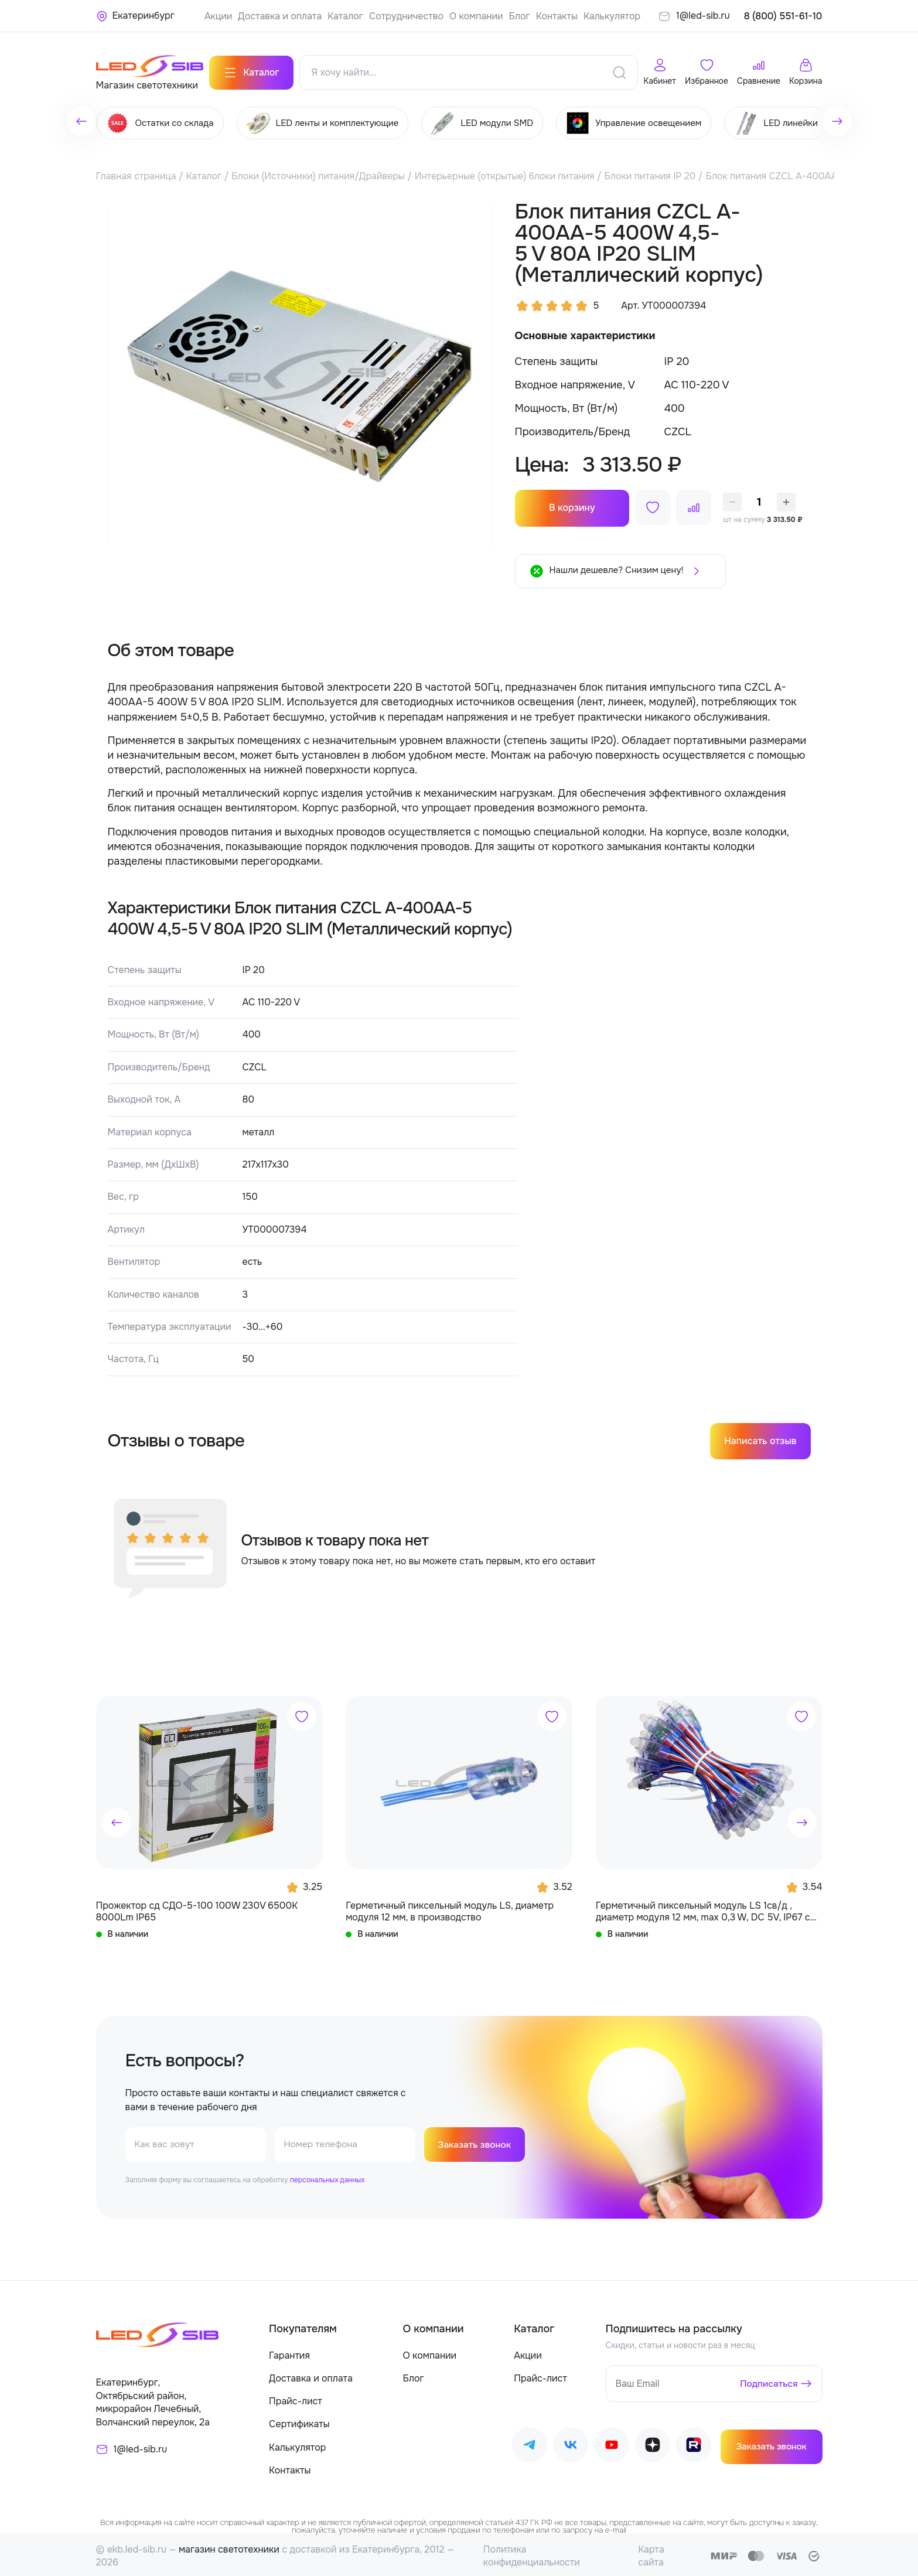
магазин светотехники (229, 2546)
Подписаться (767, 2381)
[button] (116, 1819)
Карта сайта (651, 2552)
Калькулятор (611, 16)
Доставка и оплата (280, 16)
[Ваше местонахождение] (135, 15)
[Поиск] (619, 70)
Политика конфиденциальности (531, 2552)
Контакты (557, 16)
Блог (519, 16)
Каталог (345, 16)
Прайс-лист (295, 2399)
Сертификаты (299, 2421)
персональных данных (327, 2177)
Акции (218, 16)
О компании (476, 16)
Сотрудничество (406, 16)
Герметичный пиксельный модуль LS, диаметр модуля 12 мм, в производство (450, 1908)
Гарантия (289, 2352)
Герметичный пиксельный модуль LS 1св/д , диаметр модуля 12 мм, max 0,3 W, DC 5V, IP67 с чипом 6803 (703, 1908)
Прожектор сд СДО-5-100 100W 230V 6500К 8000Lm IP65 (197, 1908)
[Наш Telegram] (529, 2444)
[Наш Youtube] (611, 2444)
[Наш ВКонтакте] (570, 2444)
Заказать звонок (475, 2141)
